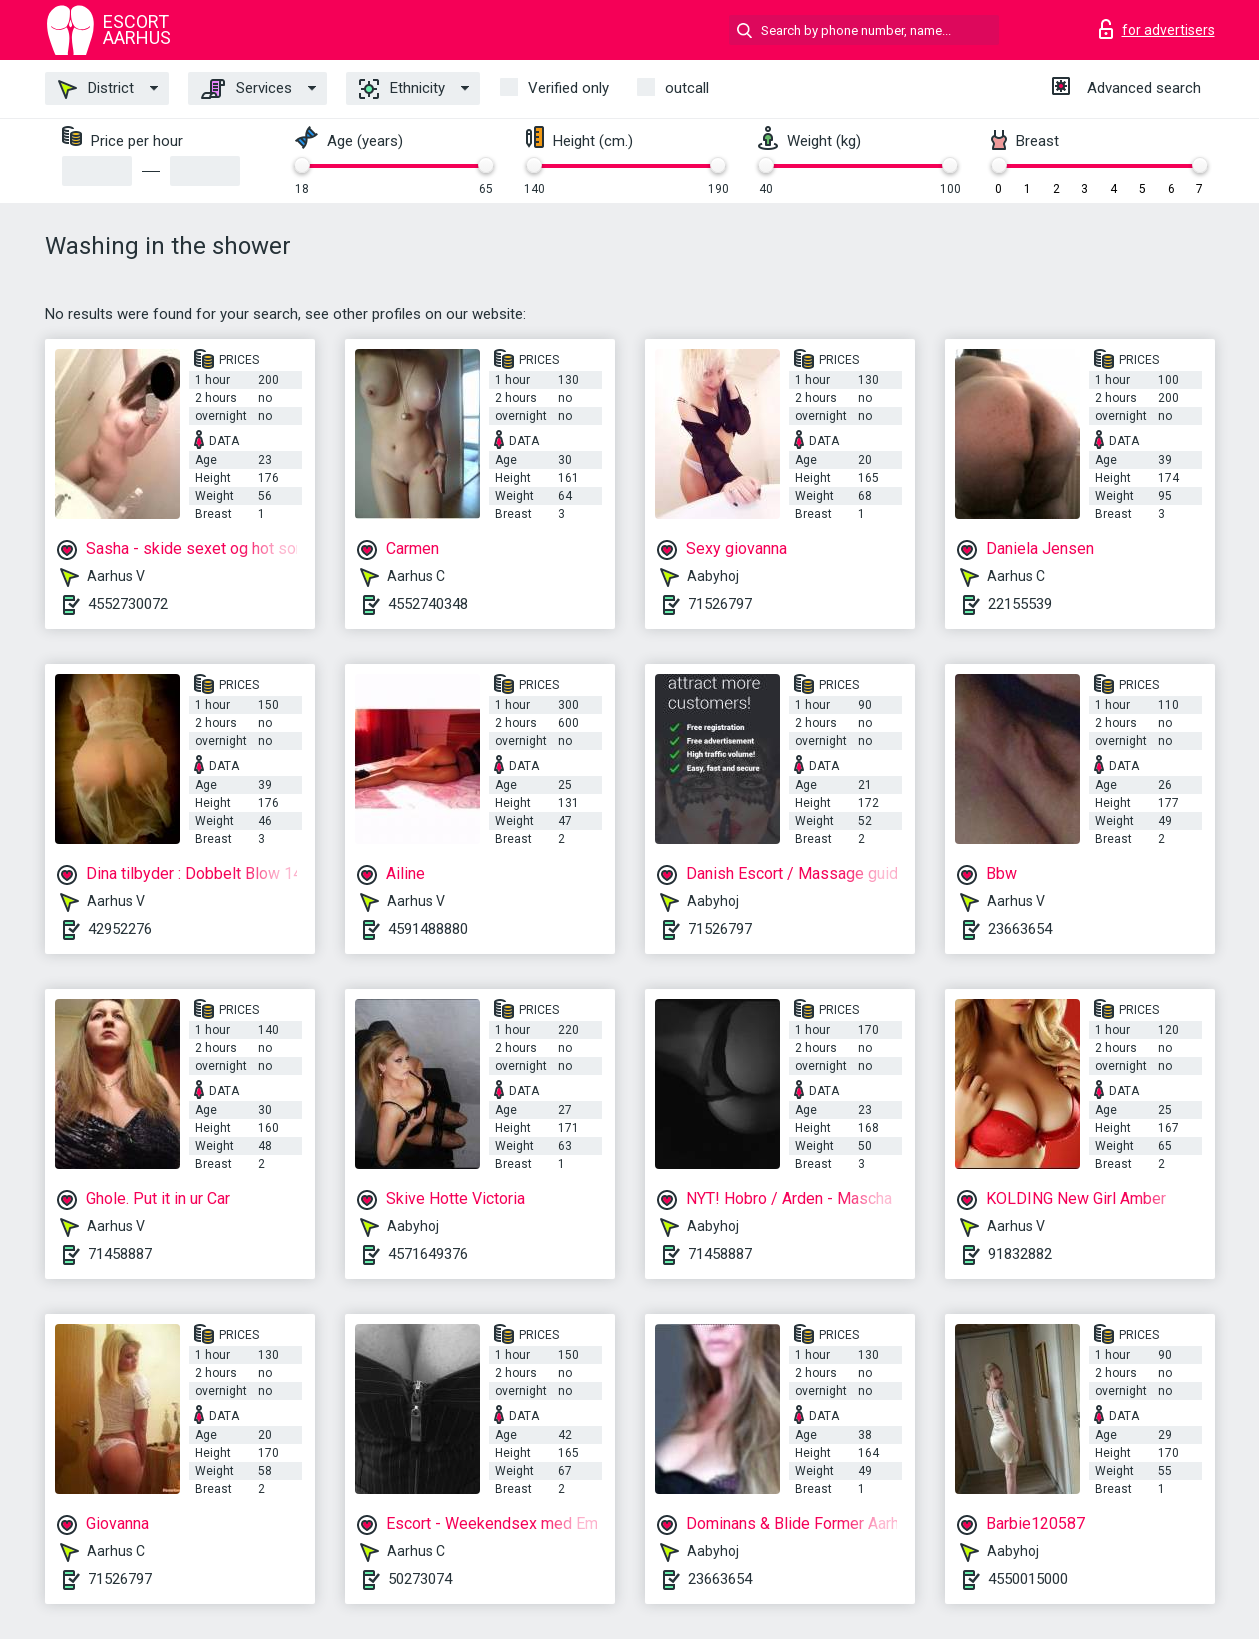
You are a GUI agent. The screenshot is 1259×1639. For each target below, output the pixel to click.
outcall (687, 88)
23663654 (1020, 929)
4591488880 (428, 929)
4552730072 (128, 604)
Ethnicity (402, 89)
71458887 (120, 1254)
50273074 (420, 1579)
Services (246, 89)
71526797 (720, 604)
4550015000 (1028, 1579)
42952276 (120, 929)
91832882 (1020, 1254)
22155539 (1020, 604)
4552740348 (428, 604)
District (96, 89)
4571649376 (428, 1254)
